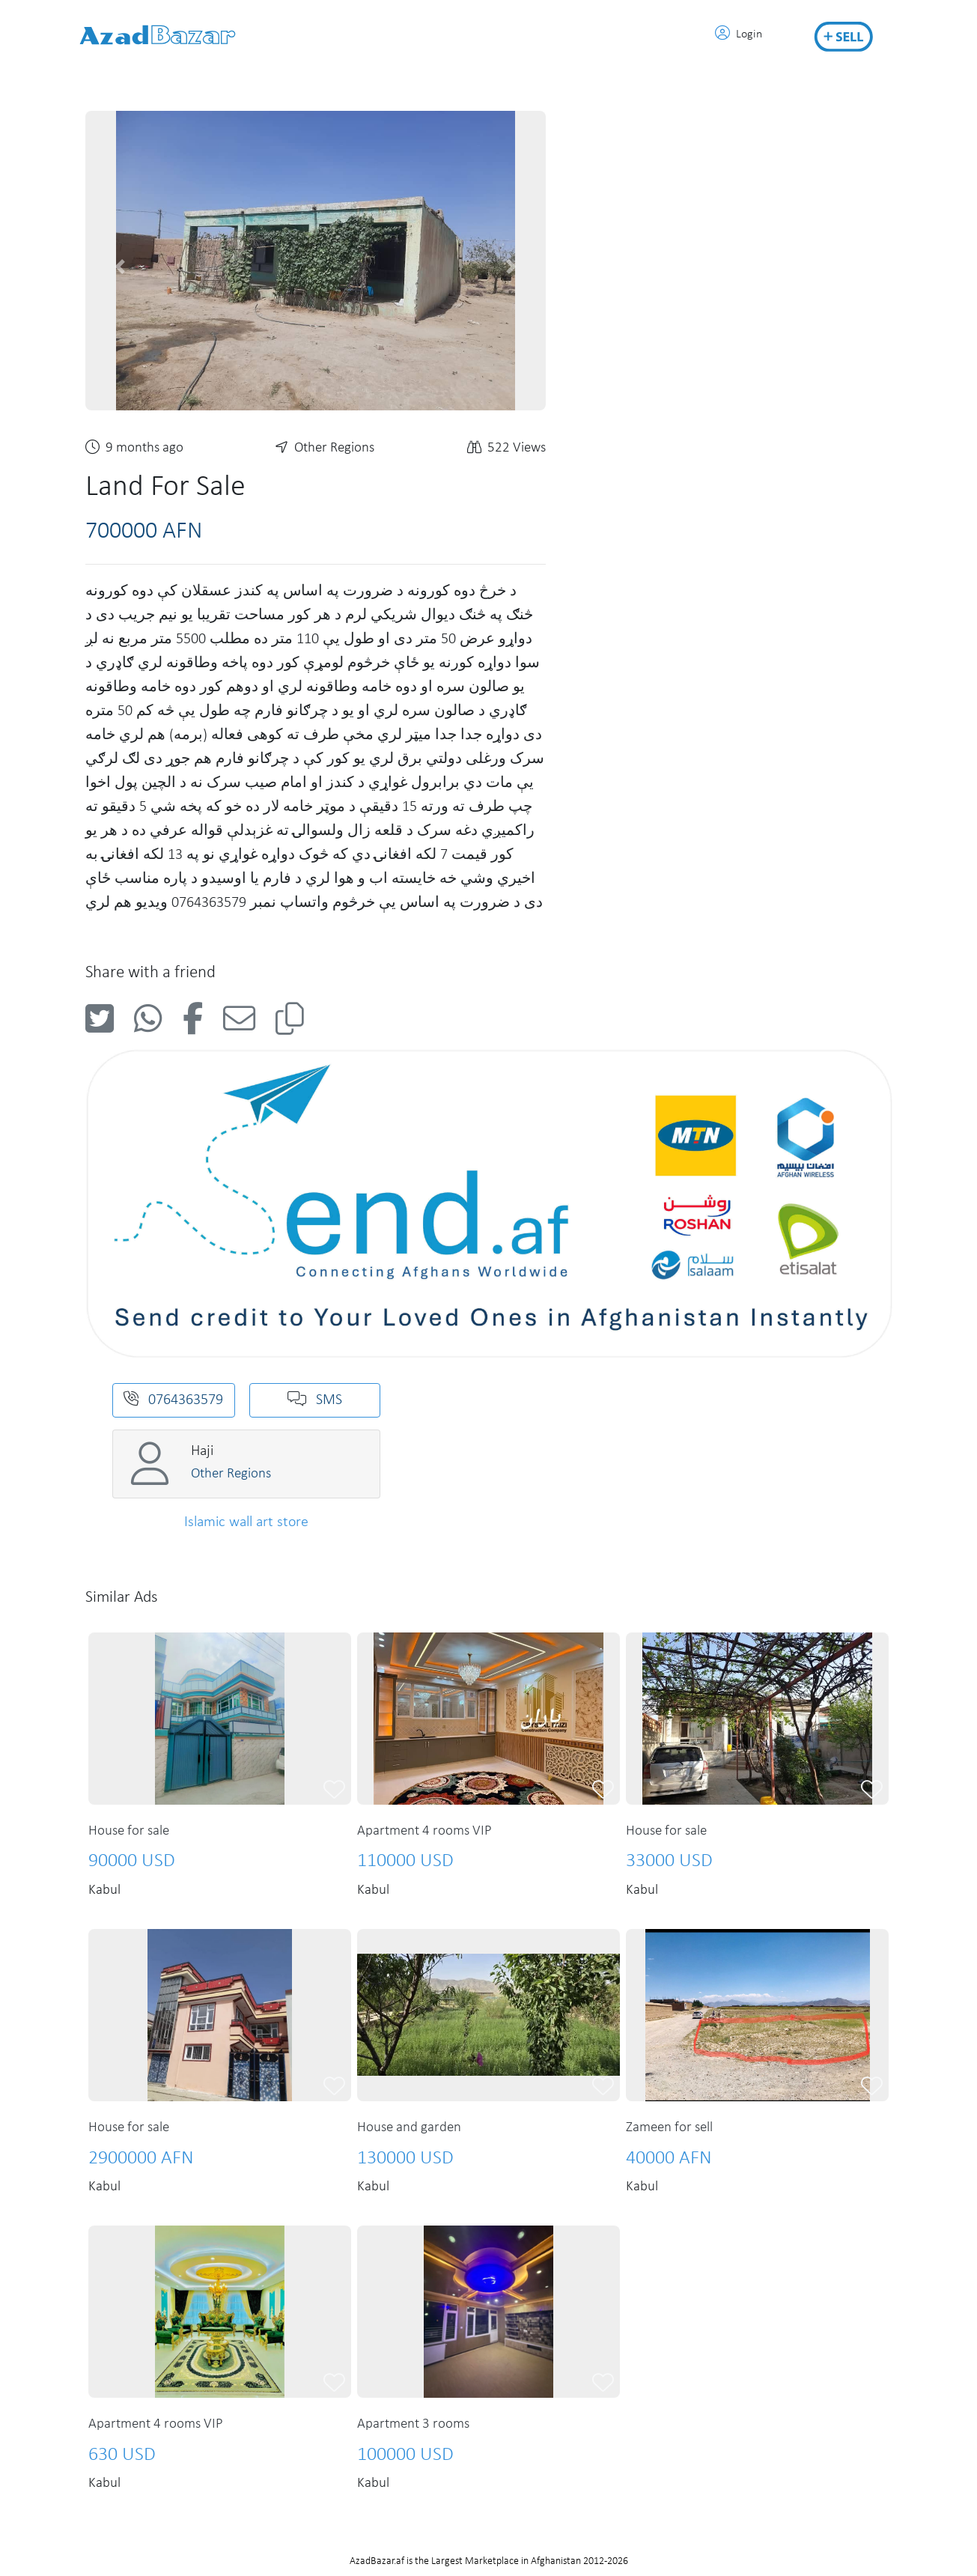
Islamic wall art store (246, 1522)
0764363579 (173, 1399)
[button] (119, 266)
